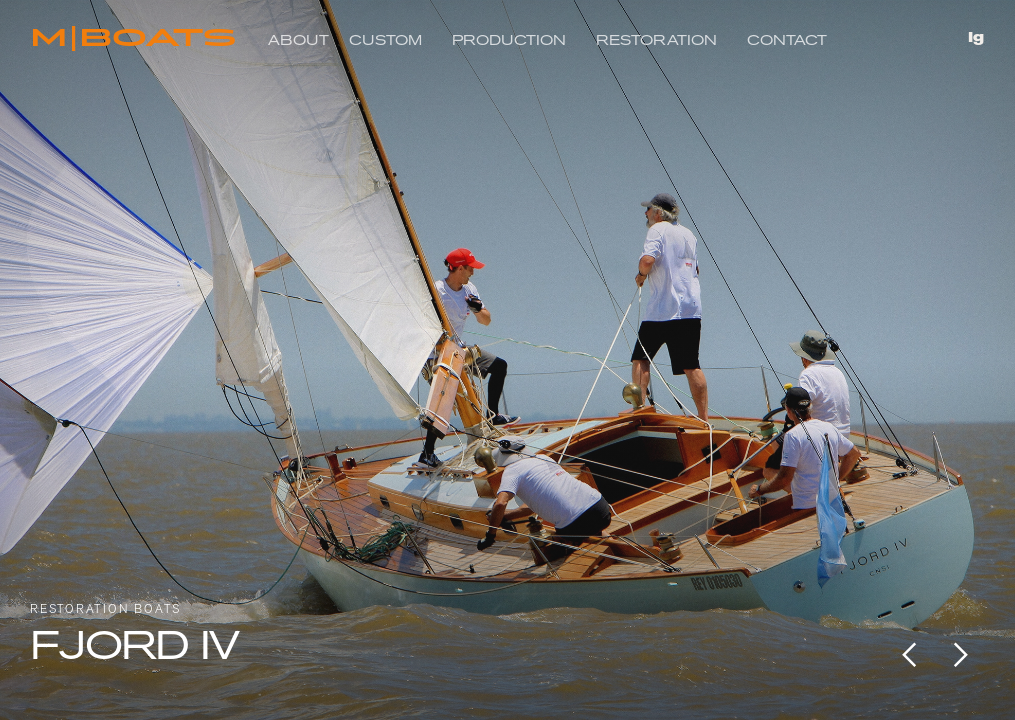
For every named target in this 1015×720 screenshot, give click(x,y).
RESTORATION (656, 40)
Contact (787, 40)
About (298, 40)
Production (509, 40)
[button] (910, 655)
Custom (385, 40)
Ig (976, 37)
